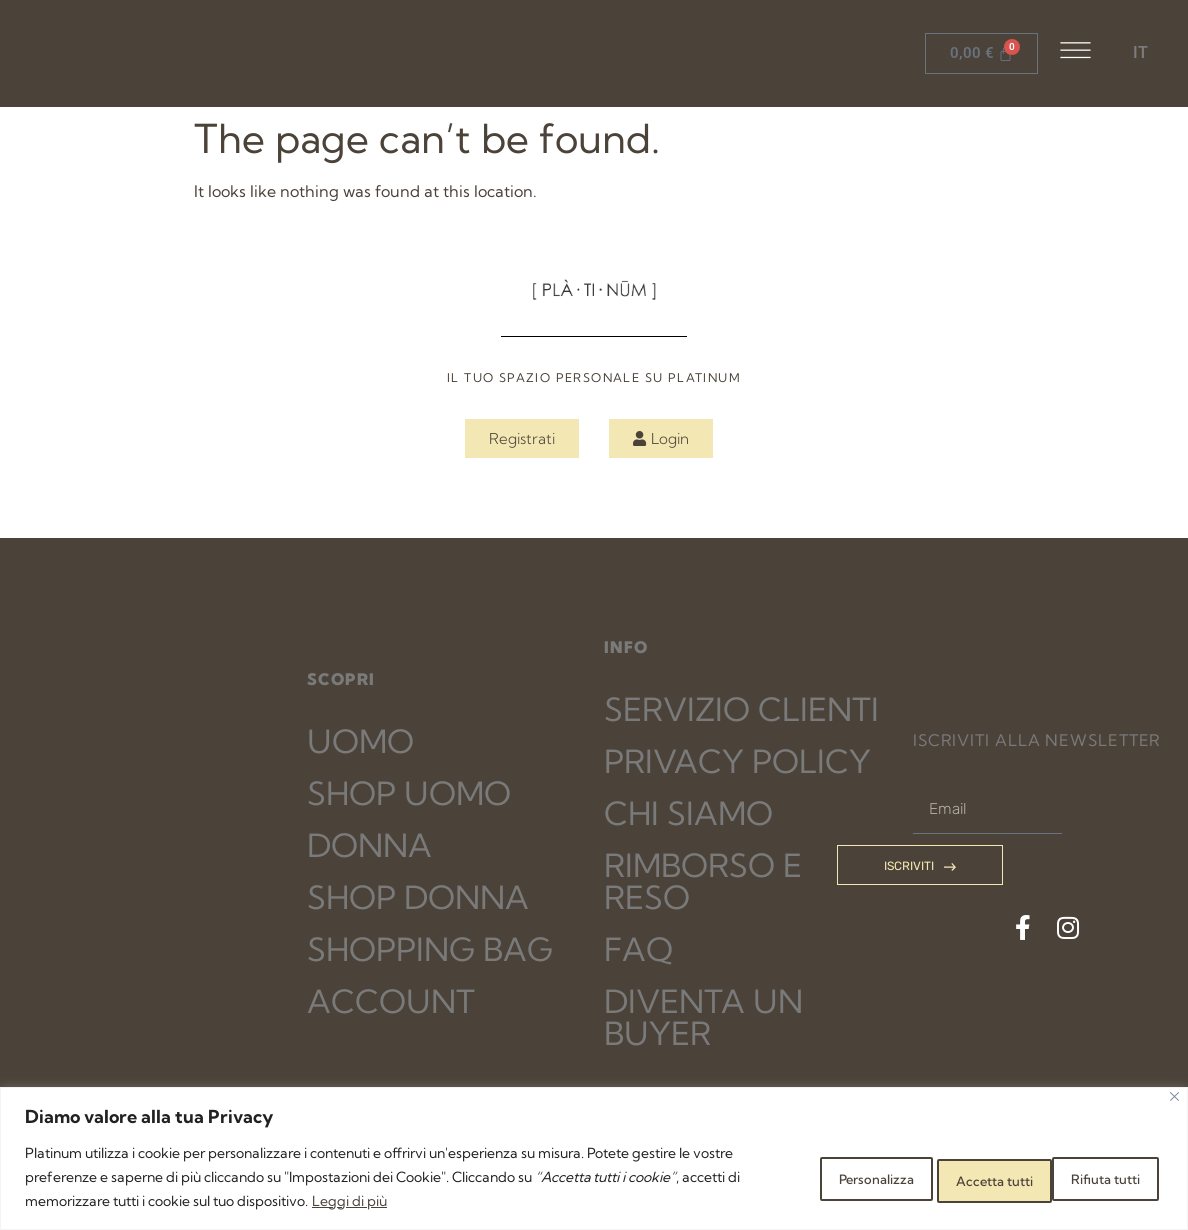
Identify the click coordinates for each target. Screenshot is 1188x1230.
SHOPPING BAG (430, 949)
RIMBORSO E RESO (703, 881)
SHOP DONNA (418, 897)
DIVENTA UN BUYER (703, 1017)
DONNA (369, 845)
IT (1140, 52)
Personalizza (803, 1177)
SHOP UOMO (409, 793)
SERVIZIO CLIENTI (741, 709)
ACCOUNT (391, 1001)
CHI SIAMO (688, 813)
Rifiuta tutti (946, 1177)
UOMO (360, 741)
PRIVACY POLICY (737, 761)
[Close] (1174, 1096)
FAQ (638, 949)
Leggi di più (464, 1201)
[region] (594, 1158)
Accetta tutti (1092, 1177)
